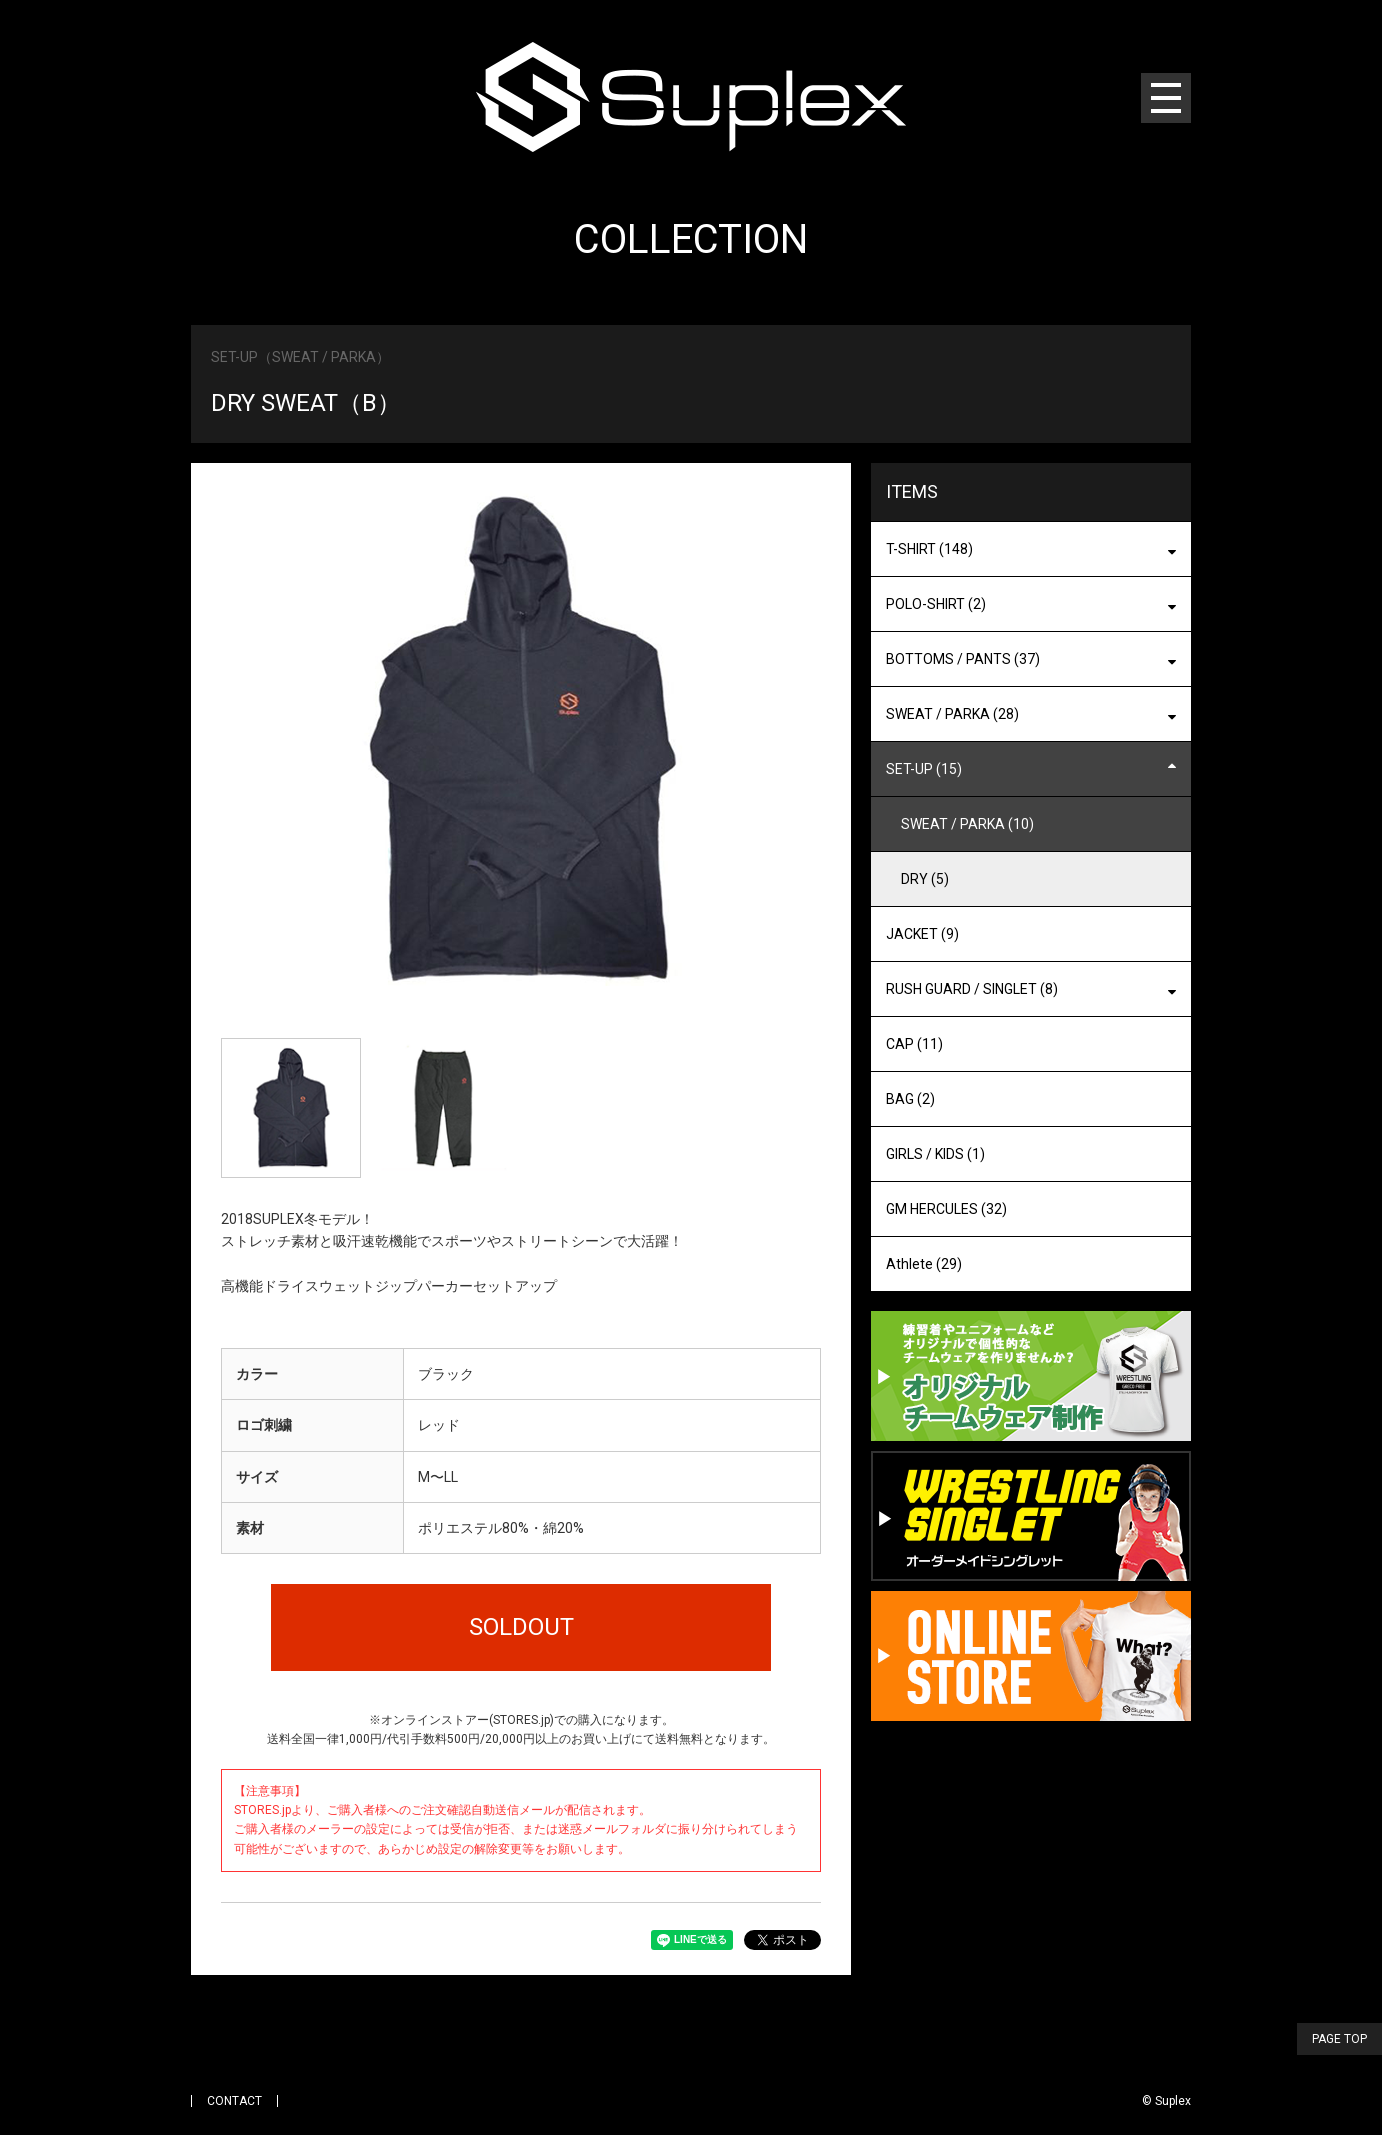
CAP (914, 1044)
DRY (925, 879)
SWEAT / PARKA (967, 824)
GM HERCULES (946, 1209)
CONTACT (234, 2101)
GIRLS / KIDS (935, 1154)
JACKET (922, 934)
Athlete (924, 1264)
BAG (910, 1099)
